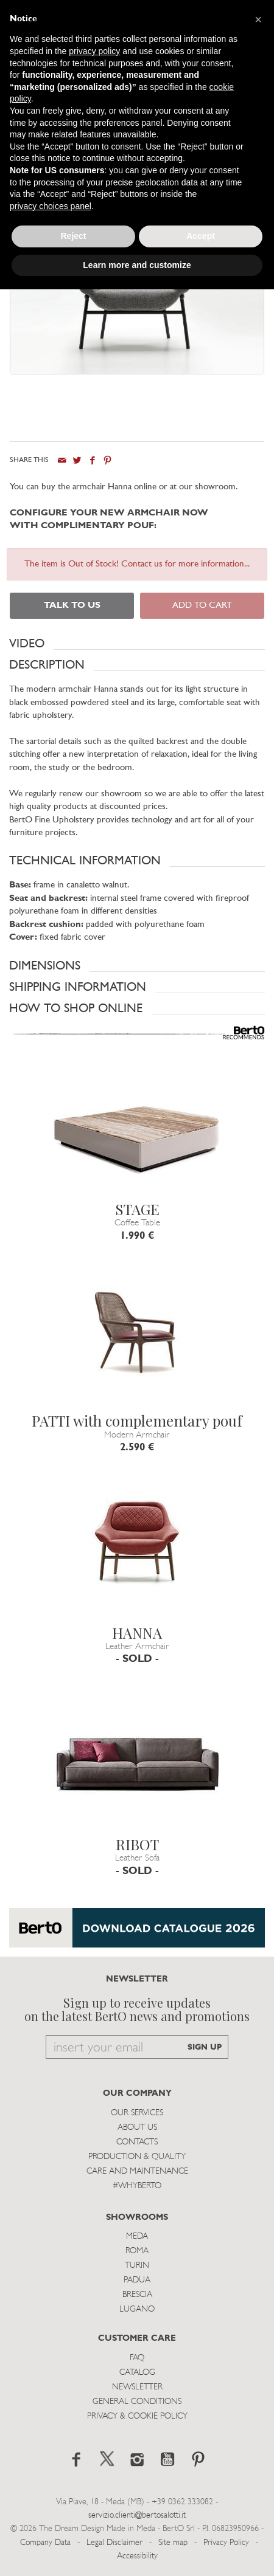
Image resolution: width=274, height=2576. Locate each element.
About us (137, 2127)
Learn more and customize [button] (137, 265)
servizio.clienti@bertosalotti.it (137, 2515)
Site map (173, 2542)
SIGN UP (205, 2047)
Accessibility (137, 2556)
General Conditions (137, 2401)
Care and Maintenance (137, 2171)
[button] (137, 644)
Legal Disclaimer (114, 2542)
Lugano (137, 2309)
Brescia (137, 2294)
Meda (137, 2236)
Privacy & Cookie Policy (137, 2416)
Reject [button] (73, 236)
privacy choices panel (50, 206)
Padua (137, 2280)
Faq (137, 2358)
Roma (137, 2251)
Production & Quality (137, 2156)
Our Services (137, 2113)
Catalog (137, 2372)
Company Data (45, 2542)
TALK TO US (72, 605)
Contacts (137, 2142)
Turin (137, 2265)
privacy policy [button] (94, 51)
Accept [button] (200, 236)
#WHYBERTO (137, 2186)
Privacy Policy (226, 2542)
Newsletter (137, 2387)
